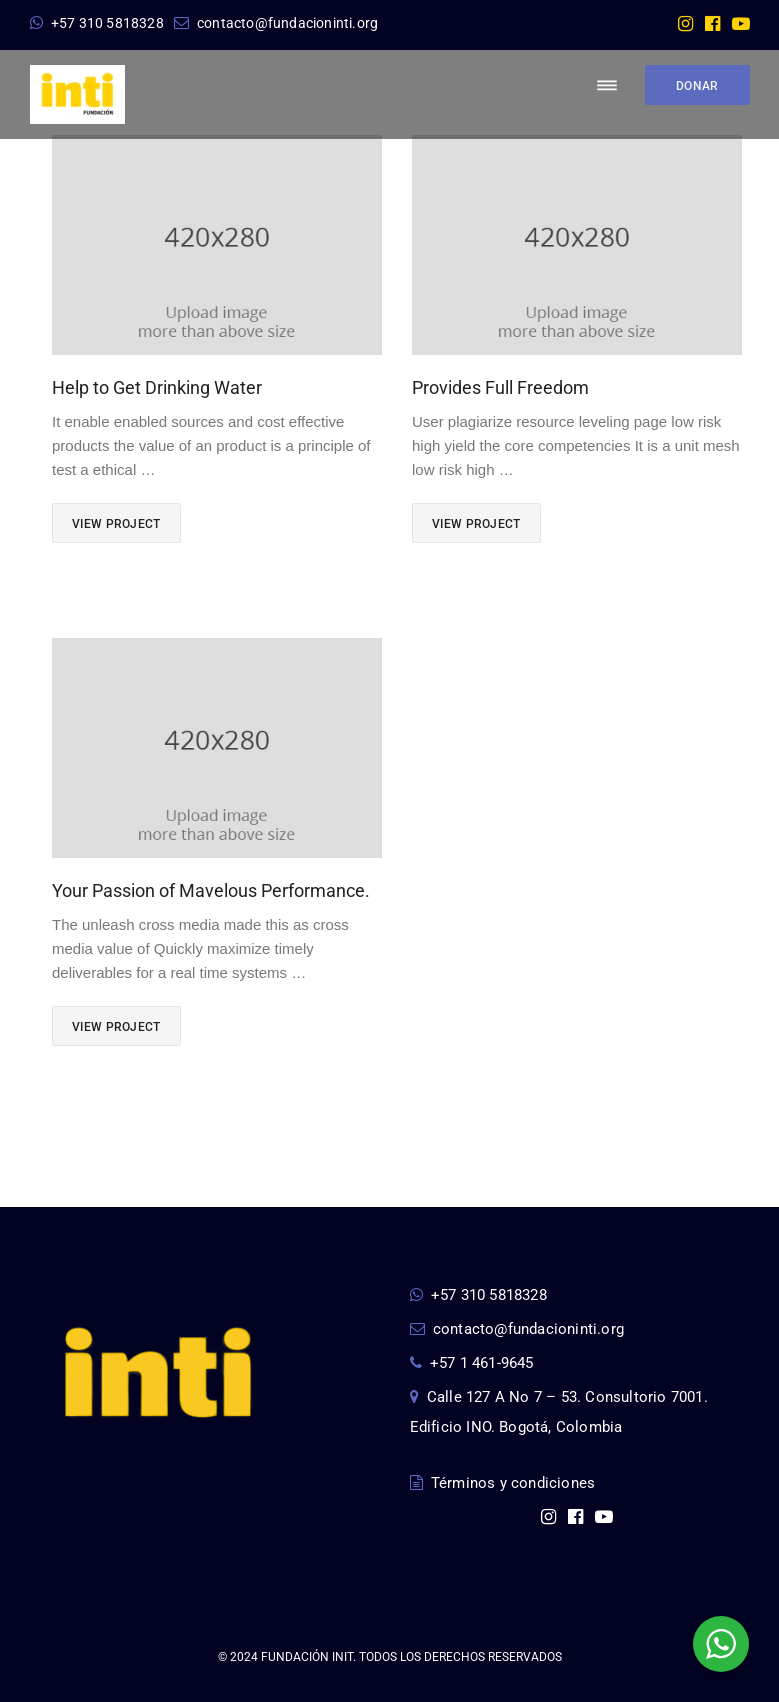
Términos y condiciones (503, 1483)
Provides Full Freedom (500, 387)
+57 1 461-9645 (472, 1363)
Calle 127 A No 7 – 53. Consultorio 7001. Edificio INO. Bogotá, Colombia (559, 1412)
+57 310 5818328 (97, 23)
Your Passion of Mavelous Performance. (211, 890)
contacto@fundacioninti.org (276, 23)
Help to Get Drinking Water (157, 387)
